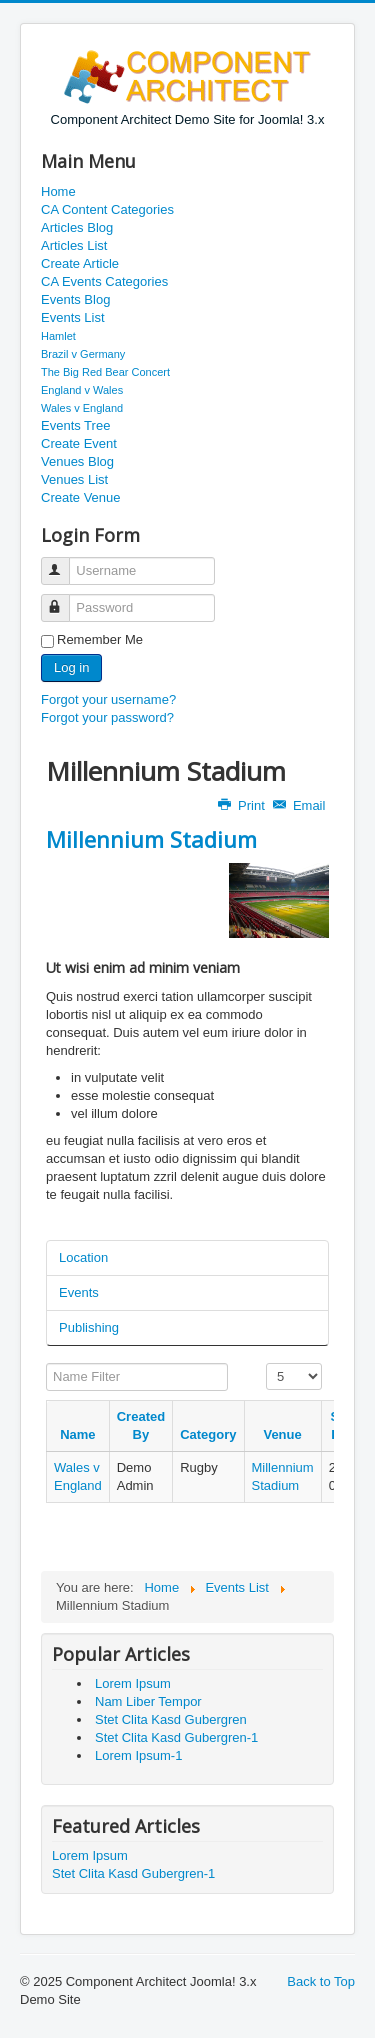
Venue (282, 1434)
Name (77, 1434)
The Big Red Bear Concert (105, 372)
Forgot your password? (107, 717)
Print (242, 805)
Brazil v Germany (83, 354)
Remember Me (100, 639)
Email (300, 805)
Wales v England (82, 408)
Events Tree (75, 425)
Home (58, 191)
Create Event (79, 443)
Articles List (74, 245)
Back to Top (321, 1981)
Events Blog (75, 299)
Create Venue (81, 497)
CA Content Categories (107, 209)
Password (64, 599)
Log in (71, 667)
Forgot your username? (108, 699)
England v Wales (82, 390)
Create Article (80, 263)
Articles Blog (77, 227)
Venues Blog (77, 461)
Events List (73, 317)
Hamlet (58, 336)
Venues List (74, 479)
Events (79, 1292)
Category (208, 1434)
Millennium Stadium (151, 839)
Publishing (89, 1327)
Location (83, 1257)
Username (64, 562)
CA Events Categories (104, 281)
